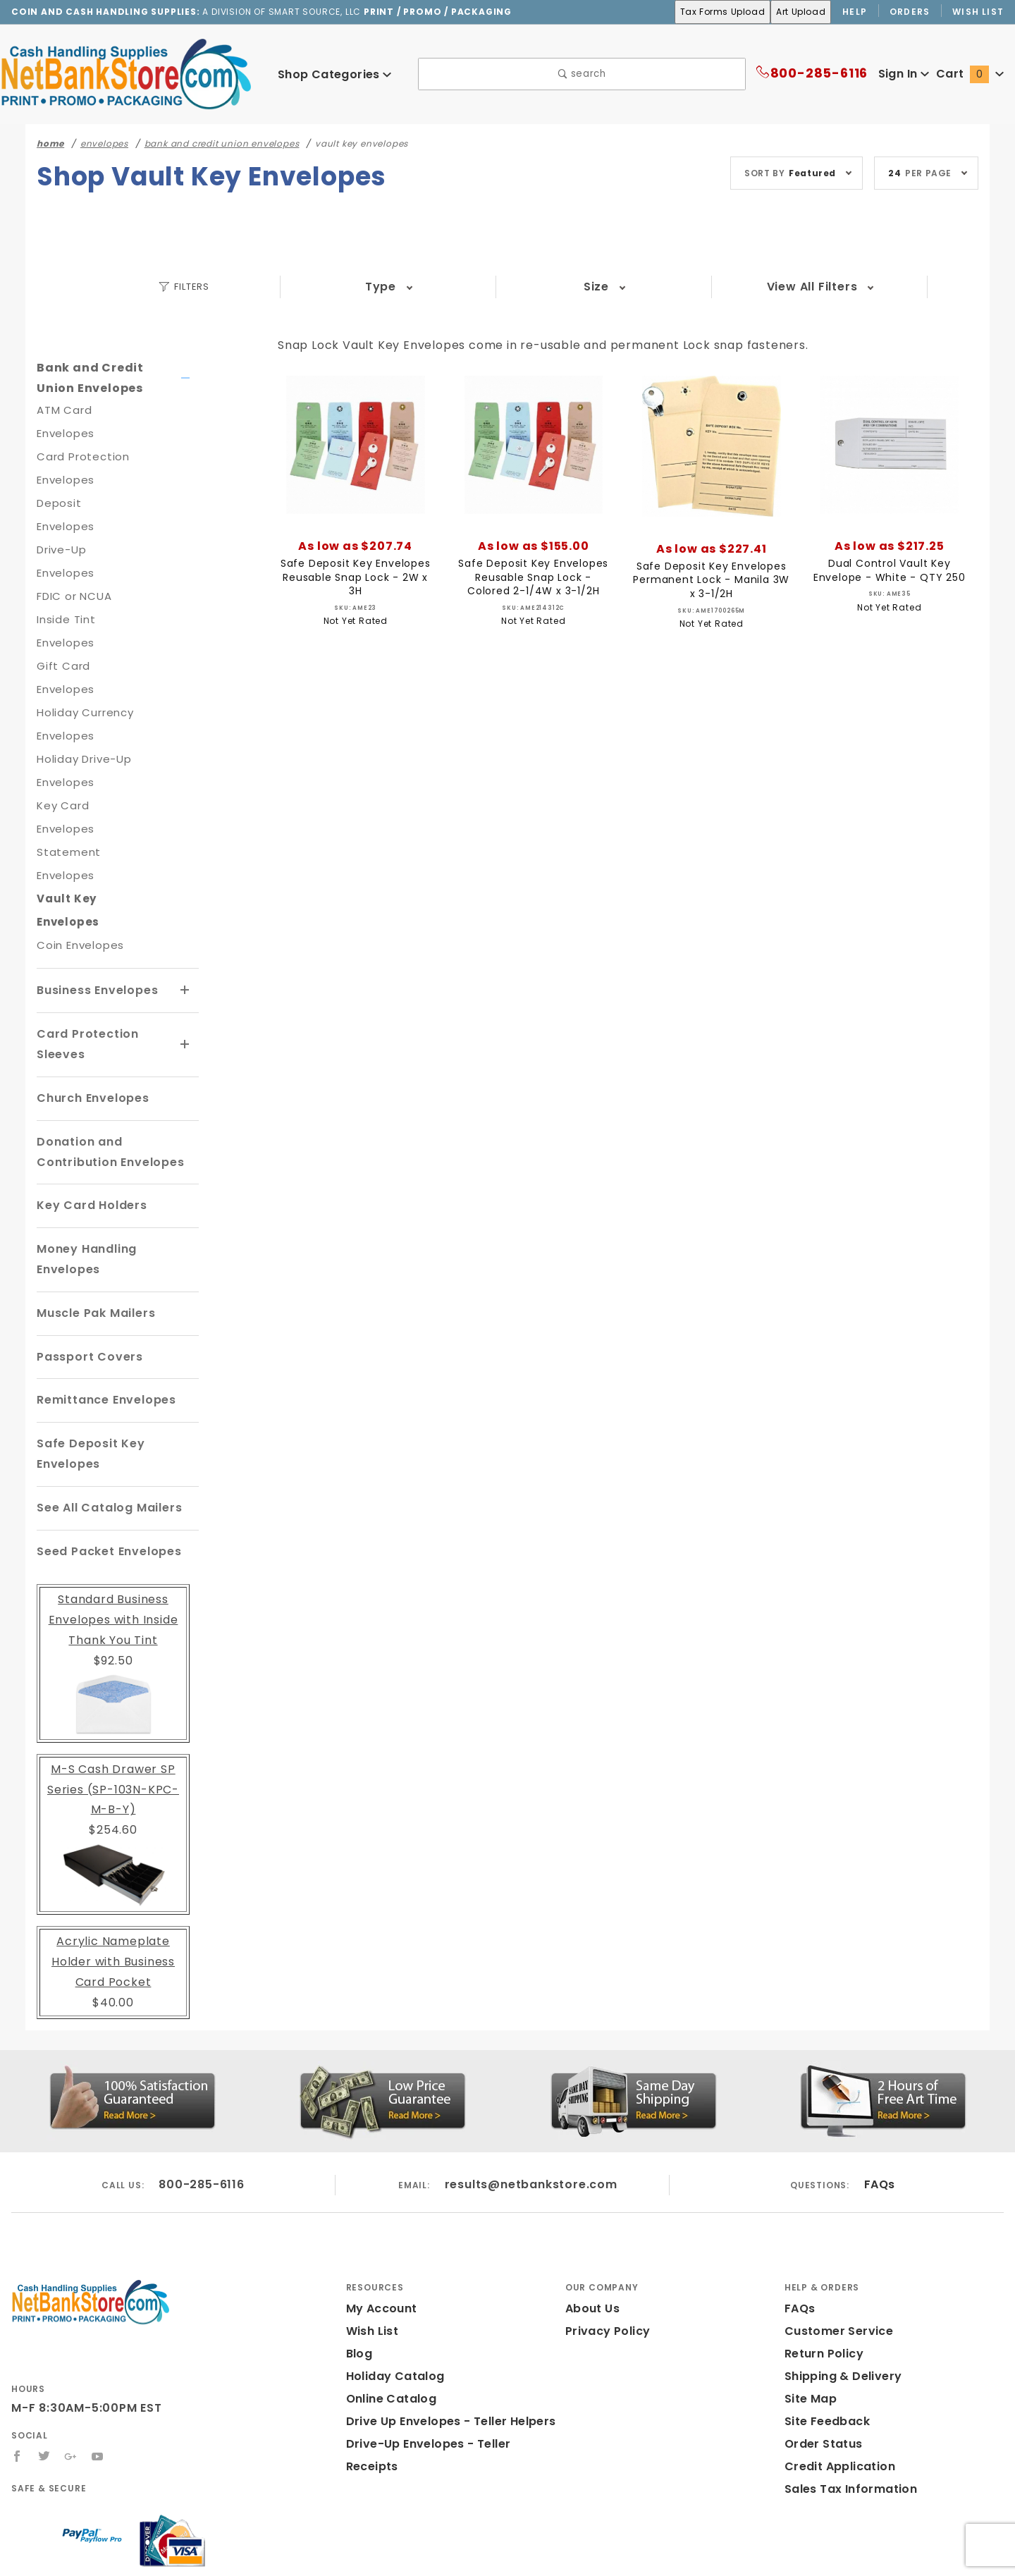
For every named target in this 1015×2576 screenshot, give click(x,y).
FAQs (878, 2094)
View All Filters (848, 287)
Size (416, 287)
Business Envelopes (96, 920)
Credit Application (835, 2375)
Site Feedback (824, 2330)
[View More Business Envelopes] (185, 921)
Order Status (820, 2353)
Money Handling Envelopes (117, 1178)
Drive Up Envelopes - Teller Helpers (446, 2330)
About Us (591, 2218)
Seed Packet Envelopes (106, 1460)
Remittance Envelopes (102, 1309)
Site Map (809, 2308)
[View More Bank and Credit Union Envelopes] (186, 378)
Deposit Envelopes (86, 503)
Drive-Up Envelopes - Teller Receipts (449, 2353)
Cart (972, 74)
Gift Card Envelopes (89, 619)
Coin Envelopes (77, 875)
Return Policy (823, 2263)
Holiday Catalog (391, 2285)
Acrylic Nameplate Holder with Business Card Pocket (113, 1870)
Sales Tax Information (845, 2398)
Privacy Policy (605, 2240)
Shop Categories (334, 74)
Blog (359, 2263)
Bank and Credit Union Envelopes (103, 378)
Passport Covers (86, 1266)
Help (854, 11)
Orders (910, 11)
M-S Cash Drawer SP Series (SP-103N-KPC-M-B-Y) (113, 1698)
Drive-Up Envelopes (89, 526)
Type (272, 287)
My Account (379, 2218)
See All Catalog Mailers (105, 1417)
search (581, 73)
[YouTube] (98, 2366)
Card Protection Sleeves (83, 973)
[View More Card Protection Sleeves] (185, 974)
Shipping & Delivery (841, 2285)
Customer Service (835, 2240)
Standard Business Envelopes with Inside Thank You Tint (113, 1528)
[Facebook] (17, 2366)
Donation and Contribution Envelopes (115, 1081)
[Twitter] (44, 2366)
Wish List (979, 11)
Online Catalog (388, 2308)
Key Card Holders (88, 1135)
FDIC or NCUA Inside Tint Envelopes (75, 573)
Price (704, 287)
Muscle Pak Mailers (93, 1222)
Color (560, 287)
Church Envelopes (90, 1028)
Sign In (902, 74)
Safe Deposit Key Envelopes (87, 1363)
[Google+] (72, 2366)
